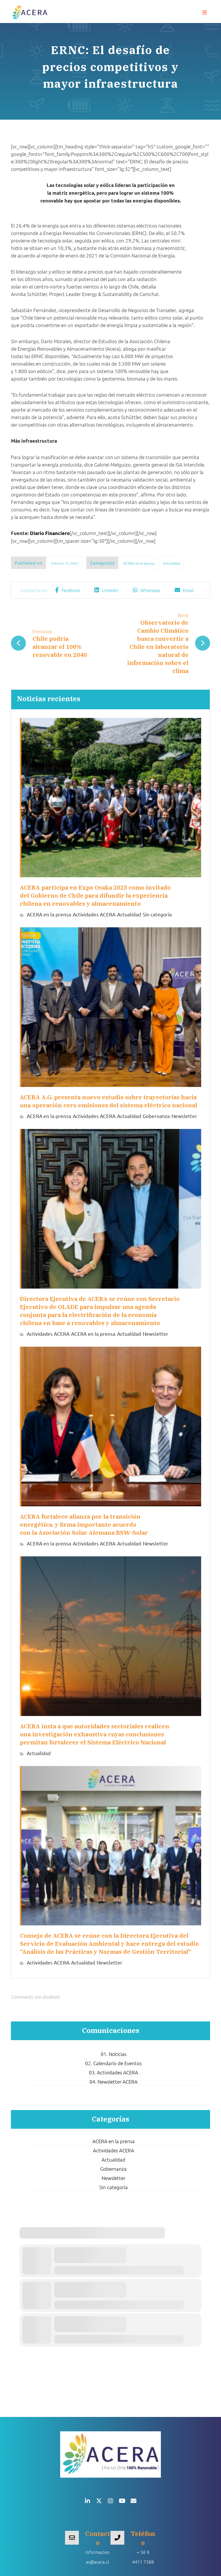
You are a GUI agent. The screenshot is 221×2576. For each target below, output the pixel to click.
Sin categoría (157, 914)
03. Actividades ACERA (113, 2070)
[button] (204, 12)
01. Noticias (113, 2051)
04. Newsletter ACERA (113, 2079)
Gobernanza (156, 1116)
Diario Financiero (50, 533)
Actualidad (171, 563)
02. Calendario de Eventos (113, 2060)
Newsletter (184, 1116)
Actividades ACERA (94, 914)
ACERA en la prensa (139, 563)
